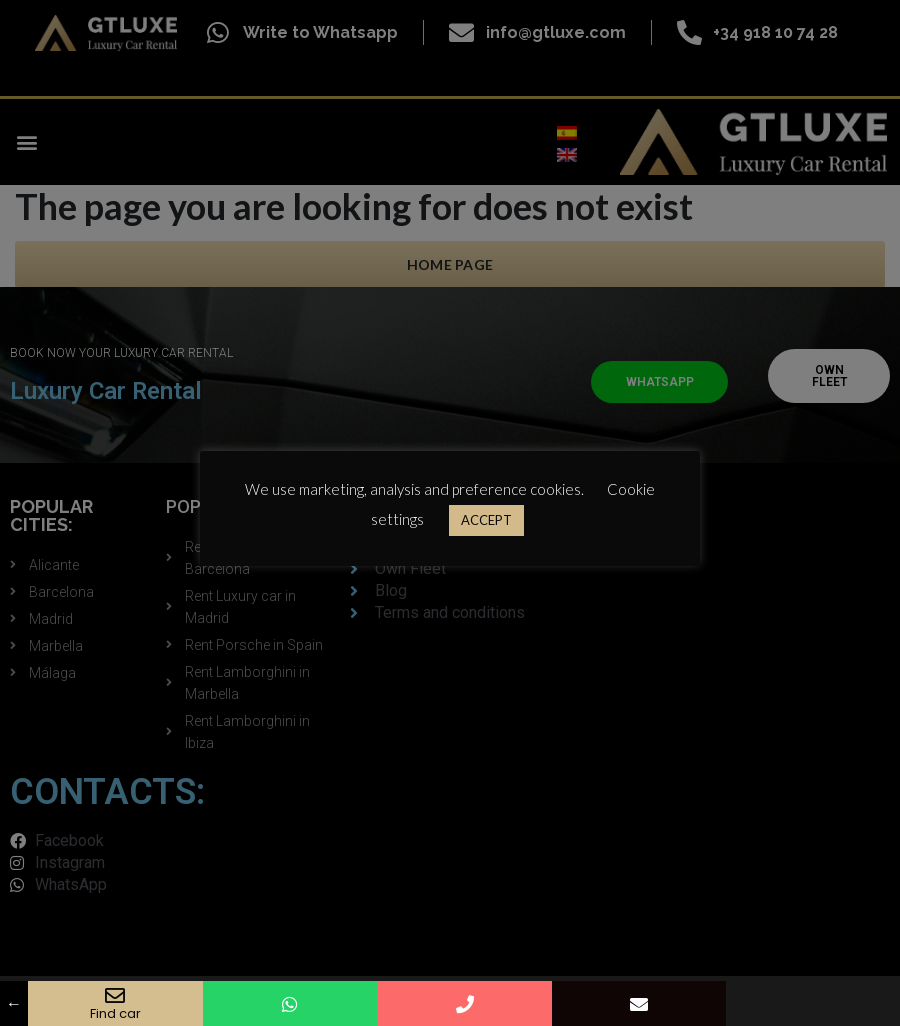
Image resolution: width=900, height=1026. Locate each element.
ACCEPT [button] (486, 520)
